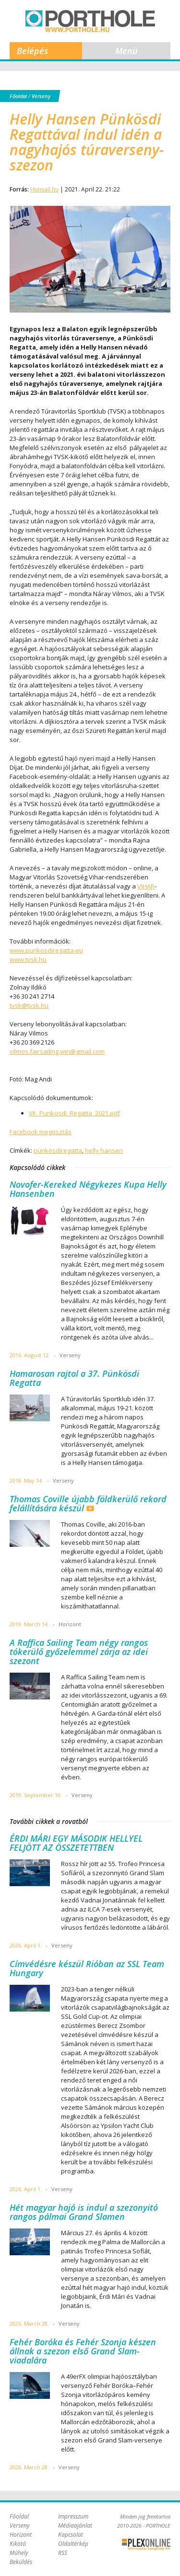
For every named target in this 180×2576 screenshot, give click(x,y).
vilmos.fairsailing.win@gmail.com (57, 1051)
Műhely (19, 2553)
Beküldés (21, 2562)
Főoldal (18, 96)
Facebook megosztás (41, 1131)
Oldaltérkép (73, 2544)
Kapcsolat (70, 2535)
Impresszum (73, 2516)
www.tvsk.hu (28, 959)
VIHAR (146, 886)
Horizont (21, 2535)
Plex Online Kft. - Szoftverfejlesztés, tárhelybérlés (146, 2544)
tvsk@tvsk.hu (29, 1005)
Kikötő (18, 2544)
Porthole (90, 21)
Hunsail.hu (44, 189)
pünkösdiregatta (58, 1150)
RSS (62, 2553)
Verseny (41, 96)
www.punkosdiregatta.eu (46, 950)
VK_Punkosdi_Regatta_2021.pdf (74, 1113)
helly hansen (104, 1150)
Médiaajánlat (75, 2525)
